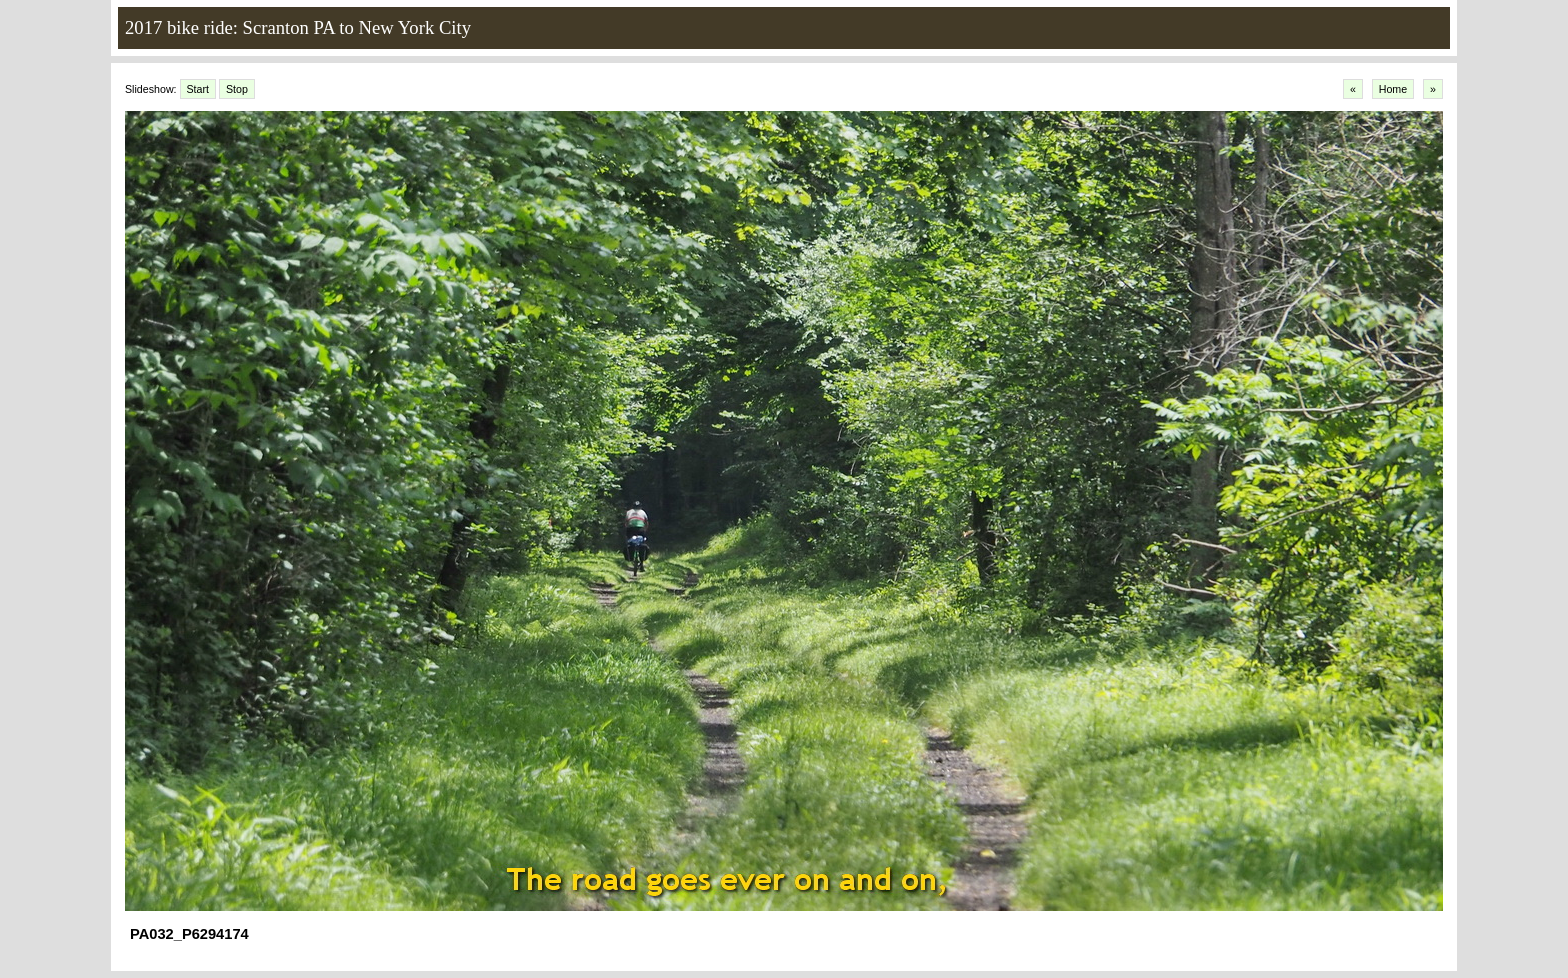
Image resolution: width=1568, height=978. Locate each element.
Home (1393, 89)
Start (198, 89)
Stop (237, 89)
